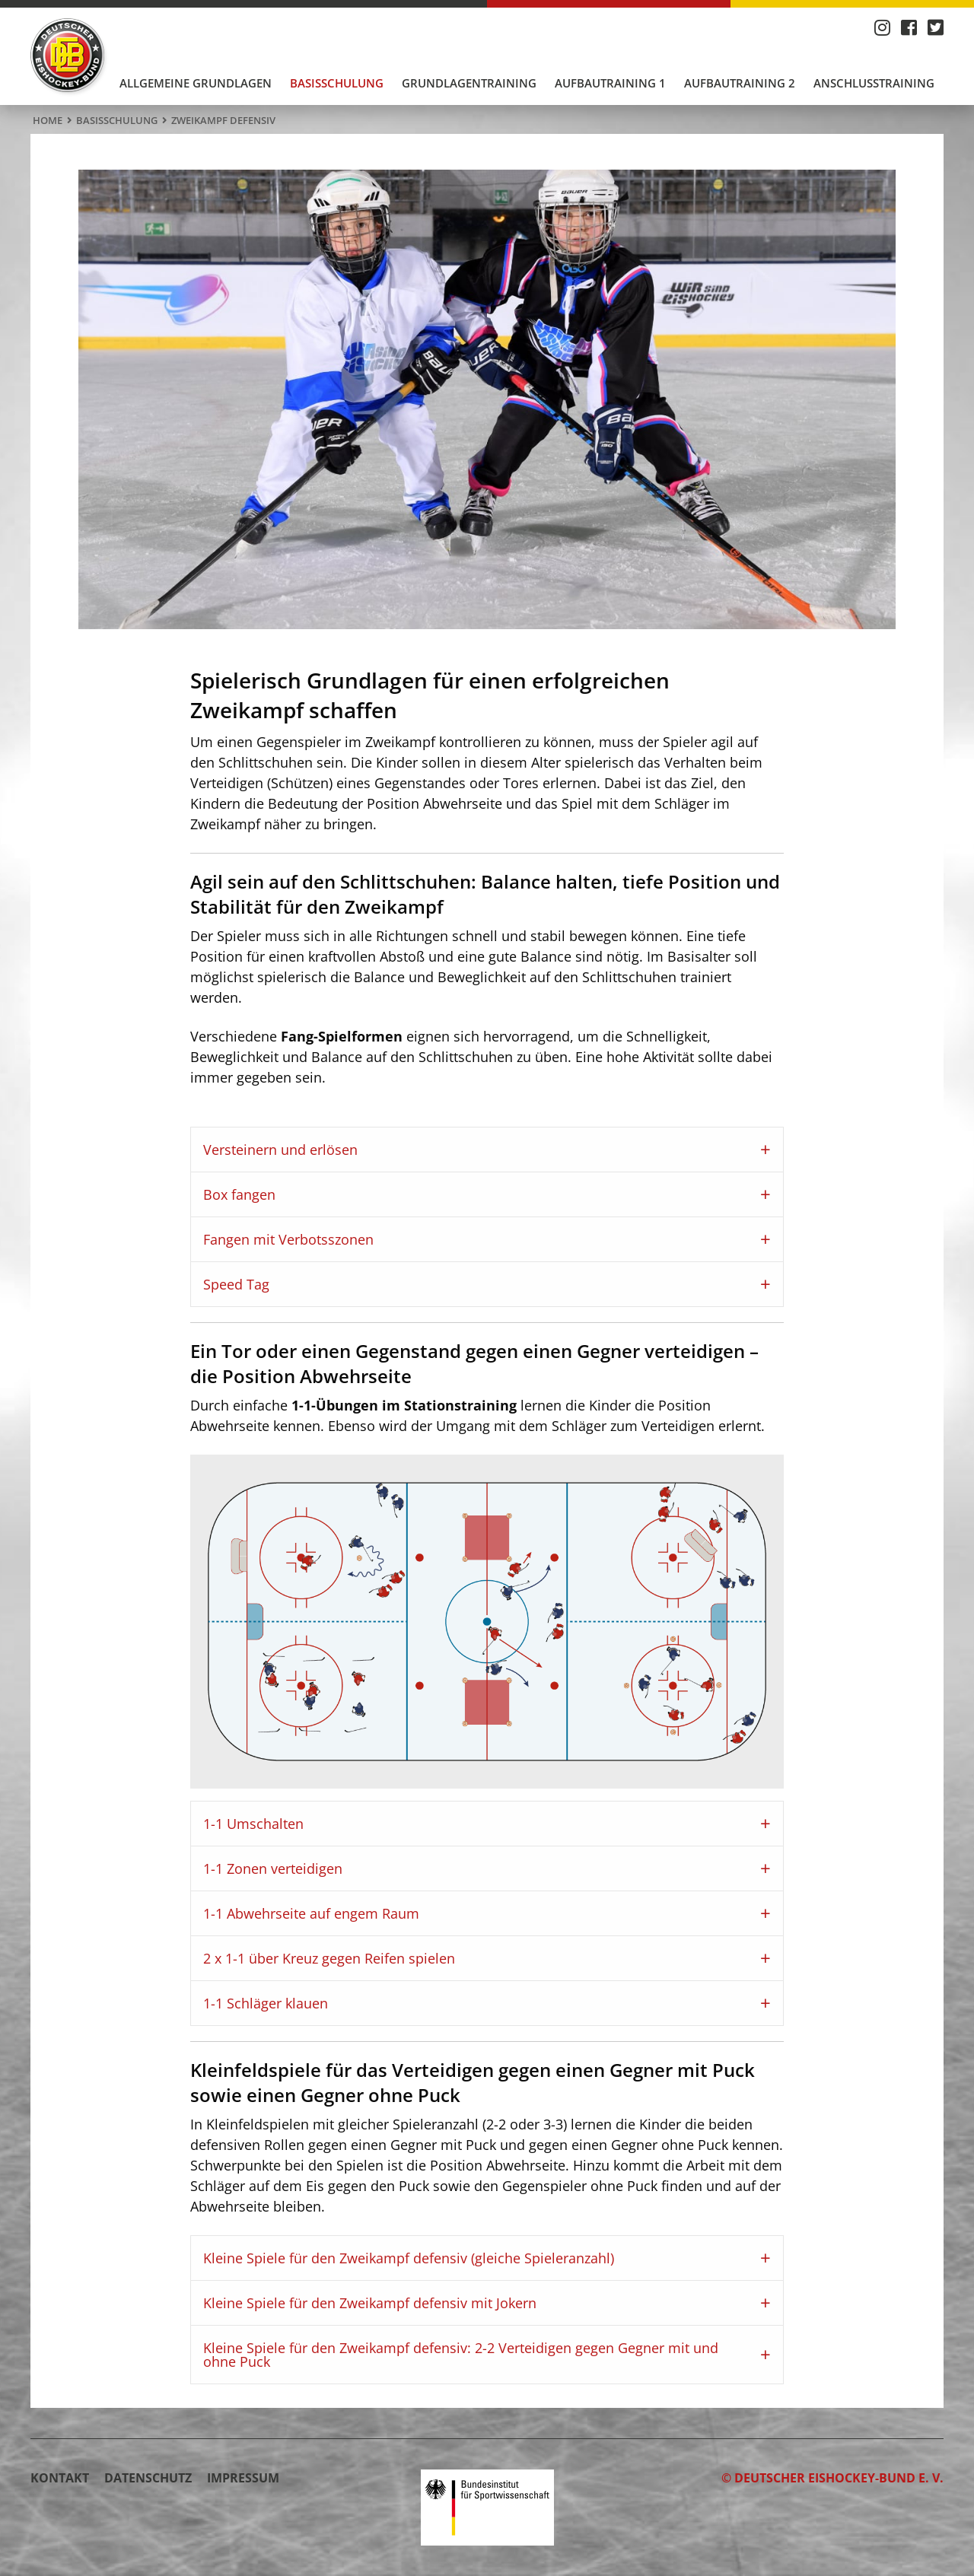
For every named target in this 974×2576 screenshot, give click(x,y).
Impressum (243, 2477)
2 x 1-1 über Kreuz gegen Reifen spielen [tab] (329, 1958)
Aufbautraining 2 (739, 83)
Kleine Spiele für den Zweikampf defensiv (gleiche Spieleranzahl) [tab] (408, 2258)
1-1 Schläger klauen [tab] (265, 2003)
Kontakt (59, 2477)
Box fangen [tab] (239, 1194)
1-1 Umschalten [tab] (253, 1823)
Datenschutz (148, 2477)
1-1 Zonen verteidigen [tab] (272, 1868)
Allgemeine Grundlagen (195, 83)
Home (47, 120)
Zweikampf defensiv (223, 120)
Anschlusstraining (873, 83)
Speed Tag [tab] (236, 1284)
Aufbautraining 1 (610, 83)
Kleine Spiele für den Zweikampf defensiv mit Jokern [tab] (369, 2303)
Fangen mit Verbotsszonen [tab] (288, 1239)
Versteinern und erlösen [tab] (280, 1149)
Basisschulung (337, 83)
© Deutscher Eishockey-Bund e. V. (832, 2477)
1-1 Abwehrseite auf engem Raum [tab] (311, 1913)
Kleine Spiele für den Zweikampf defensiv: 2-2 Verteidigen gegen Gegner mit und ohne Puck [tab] (460, 2355)
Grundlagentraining (469, 83)
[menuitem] (195, 83)
